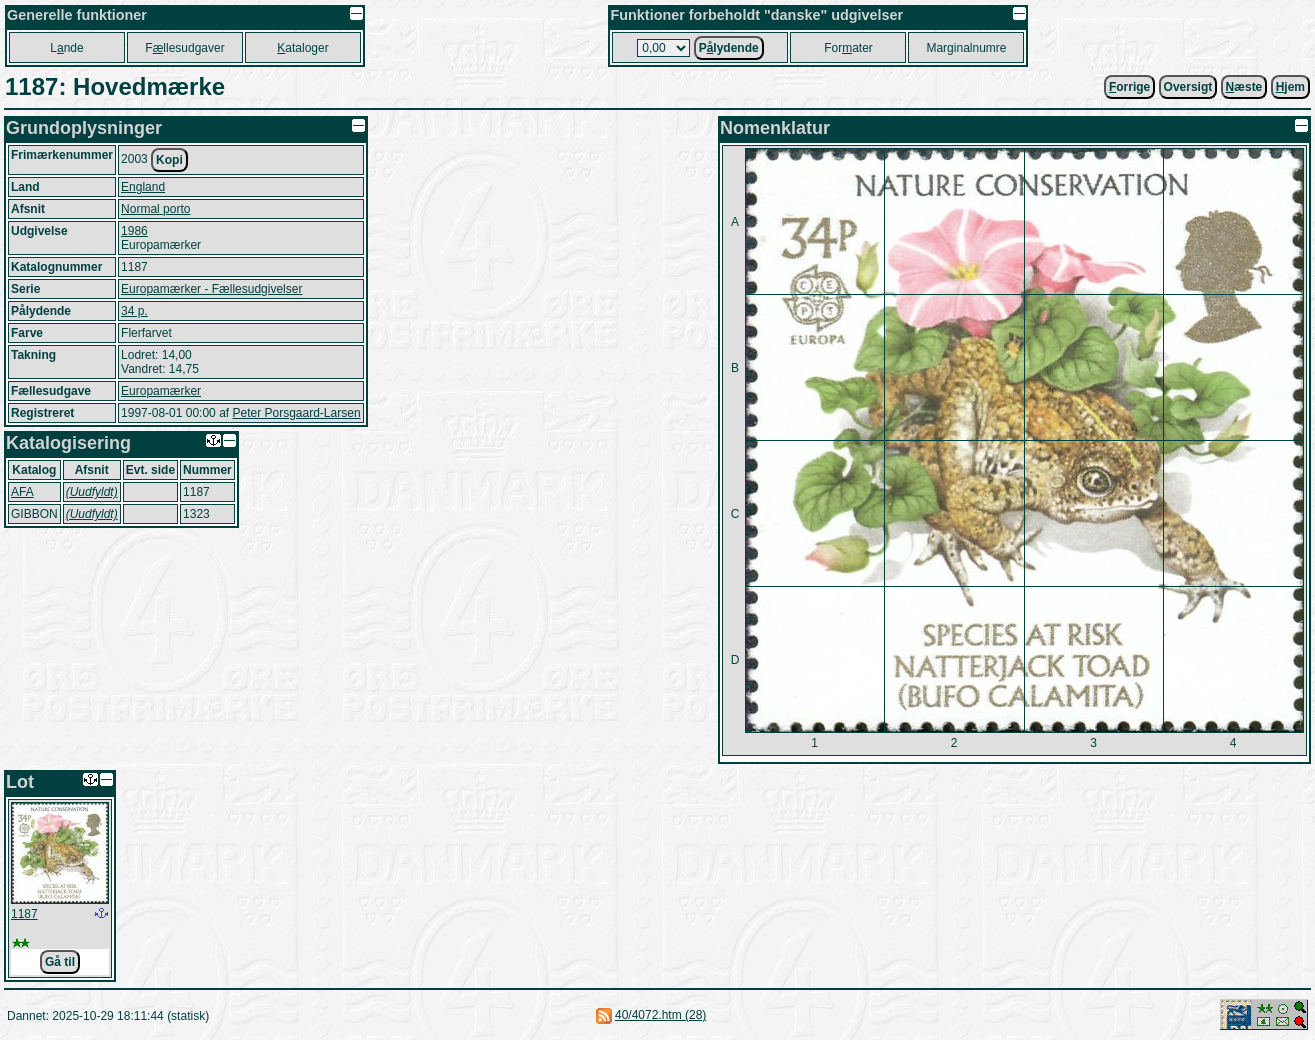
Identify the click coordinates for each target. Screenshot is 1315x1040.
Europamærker (161, 391)
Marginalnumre (966, 48)
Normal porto (155, 209)
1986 (134, 231)
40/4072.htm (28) (660, 1015)
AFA (22, 492)
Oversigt (1188, 87)
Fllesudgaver (184, 48)
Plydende (729, 48)
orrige (1129, 87)
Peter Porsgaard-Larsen (296, 413)
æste (1244, 87)
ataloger (302, 48)
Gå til (60, 962)
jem (1290, 87)
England (143, 187)
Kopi (169, 160)
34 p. (134, 311)
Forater (848, 48)
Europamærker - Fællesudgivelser (211, 289)
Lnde (66, 48)
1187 (24, 914)
